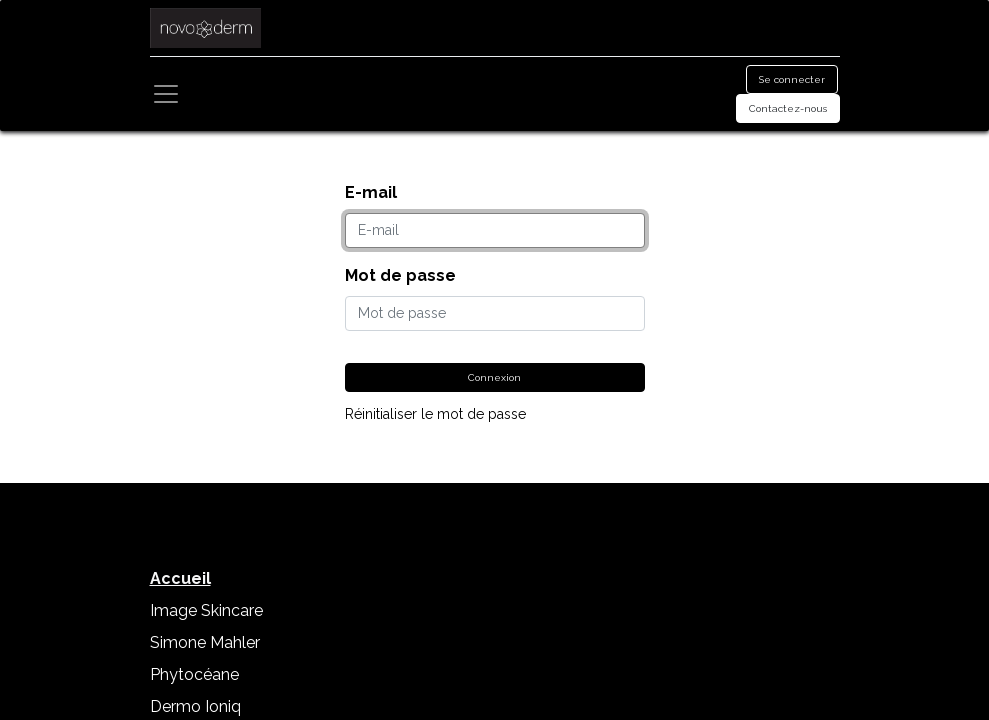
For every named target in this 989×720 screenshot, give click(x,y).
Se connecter (792, 79)
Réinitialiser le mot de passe (435, 414)
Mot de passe (400, 275)
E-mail (371, 192)
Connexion (494, 377)
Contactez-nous (788, 108)
